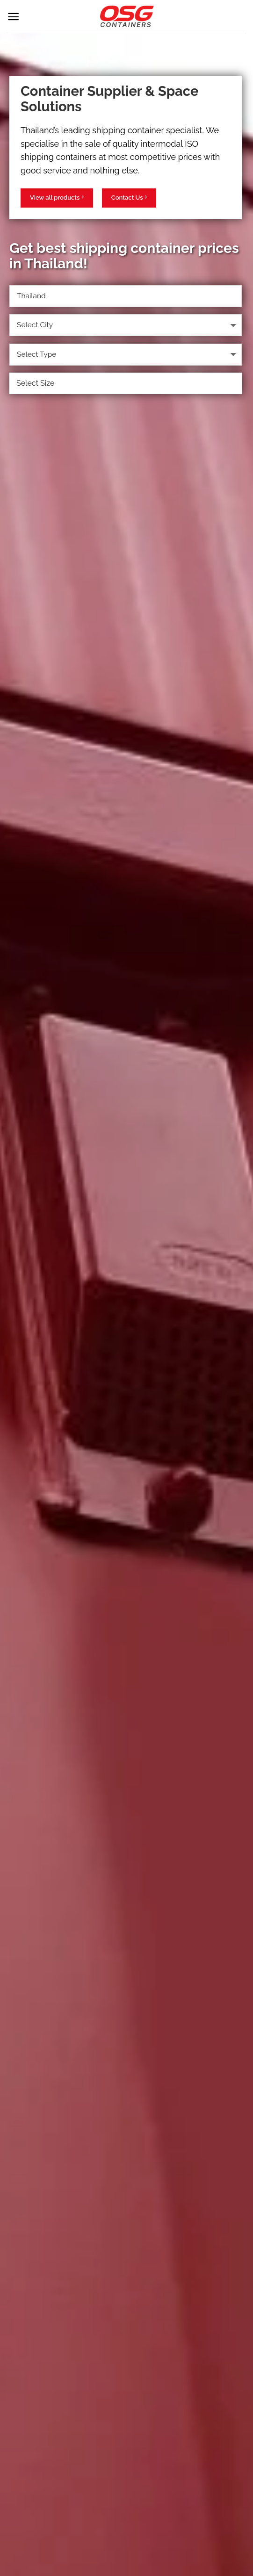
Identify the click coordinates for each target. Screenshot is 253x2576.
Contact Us (129, 197)
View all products (57, 197)
